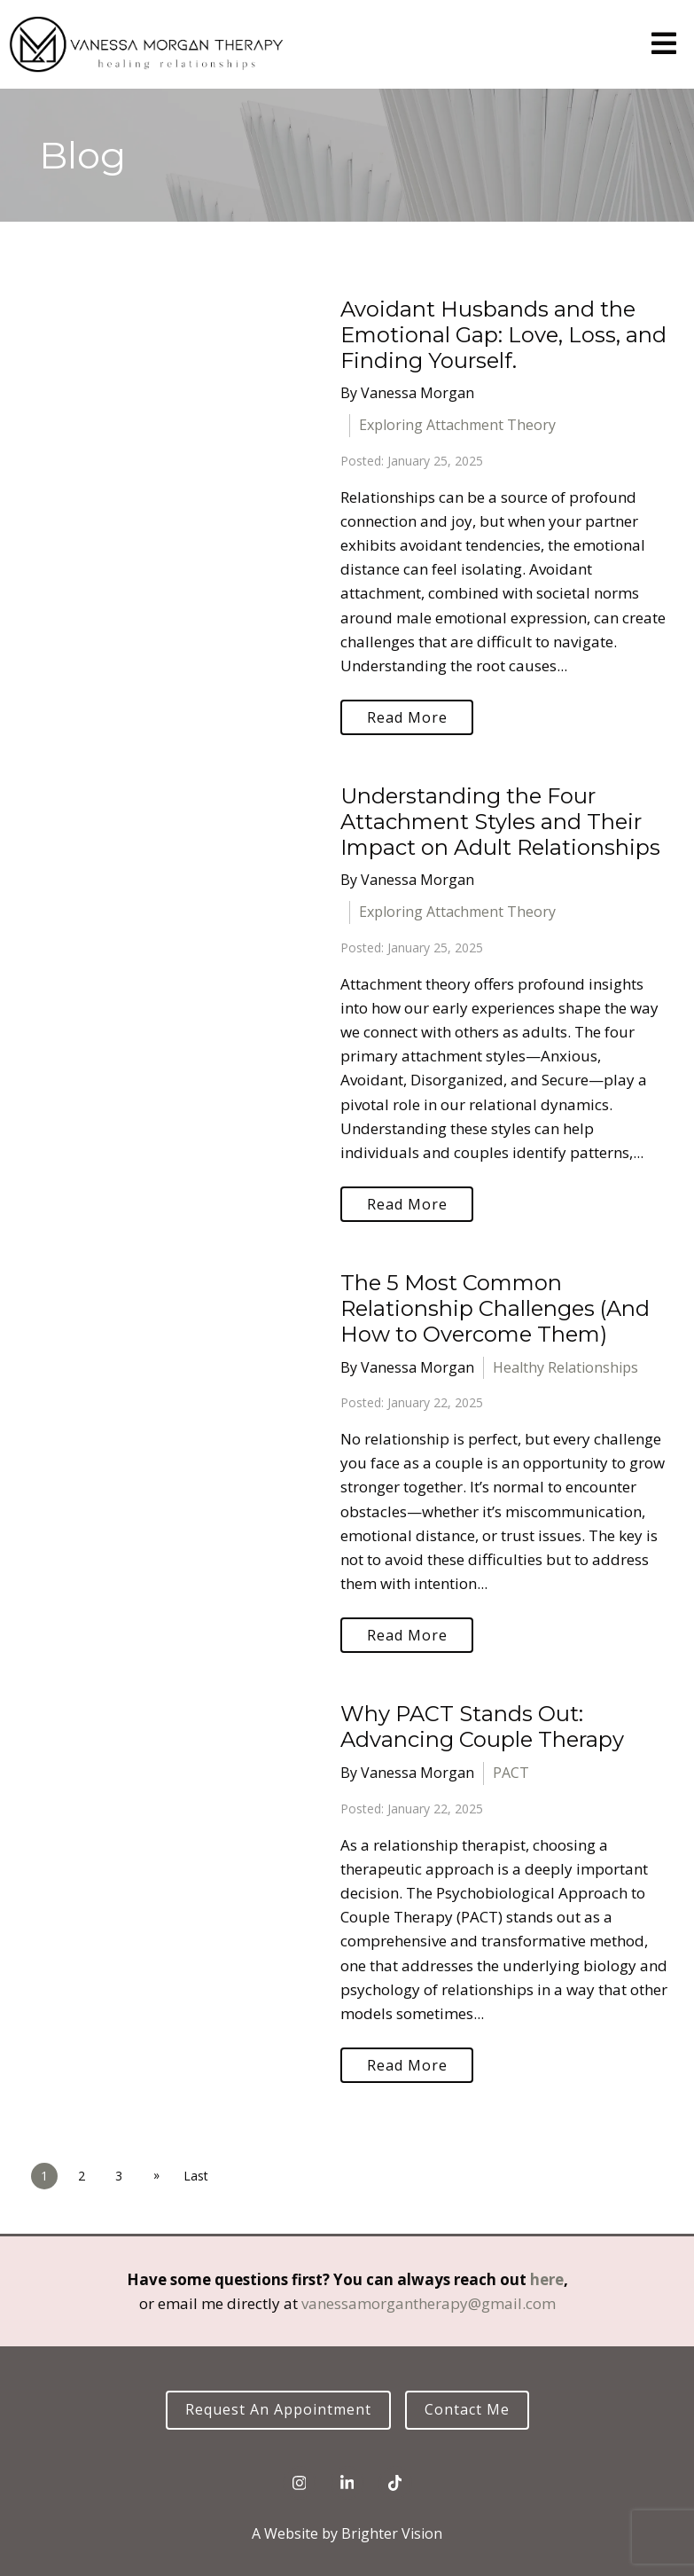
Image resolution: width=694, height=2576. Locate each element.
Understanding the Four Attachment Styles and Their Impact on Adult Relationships (500, 821)
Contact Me (467, 2409)
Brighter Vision (391, 2533)
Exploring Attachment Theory (457, 425)
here (547, 2279)
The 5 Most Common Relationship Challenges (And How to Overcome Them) (495, 1308)
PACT (511, 1772)
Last (195, 2175)
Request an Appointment (278, 2409)
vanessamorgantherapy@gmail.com (428, 2303)
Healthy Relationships (565, 1367)
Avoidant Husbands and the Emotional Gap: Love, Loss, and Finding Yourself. (503, 334)
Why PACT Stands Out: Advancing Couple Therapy (482, 1726)
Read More (407, 717)
